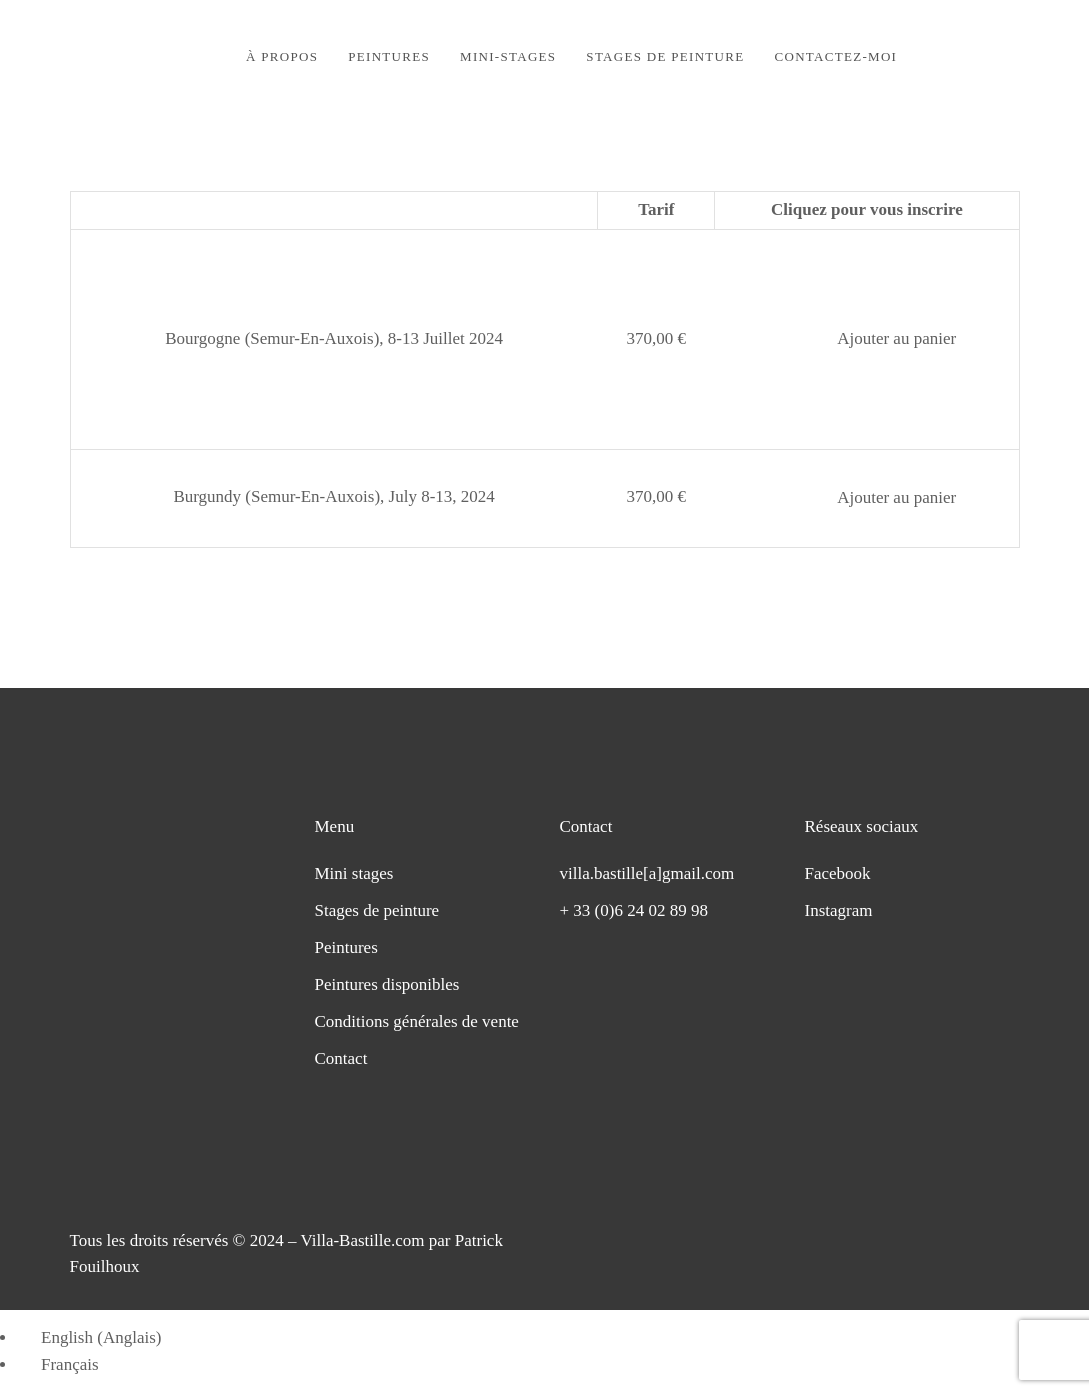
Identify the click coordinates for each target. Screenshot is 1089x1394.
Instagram (839, 910)
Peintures (346, 947)
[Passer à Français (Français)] (61, 1364)
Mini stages (354, 873)
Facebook (838, 873)
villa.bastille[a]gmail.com (647, 873)
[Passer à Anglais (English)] (92, 1337)
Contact (341, 1058)
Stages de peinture (377, 910)
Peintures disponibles (387, 984)
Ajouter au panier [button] (896, 338)
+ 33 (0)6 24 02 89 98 (634, 910)
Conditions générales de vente (417, 1021)
